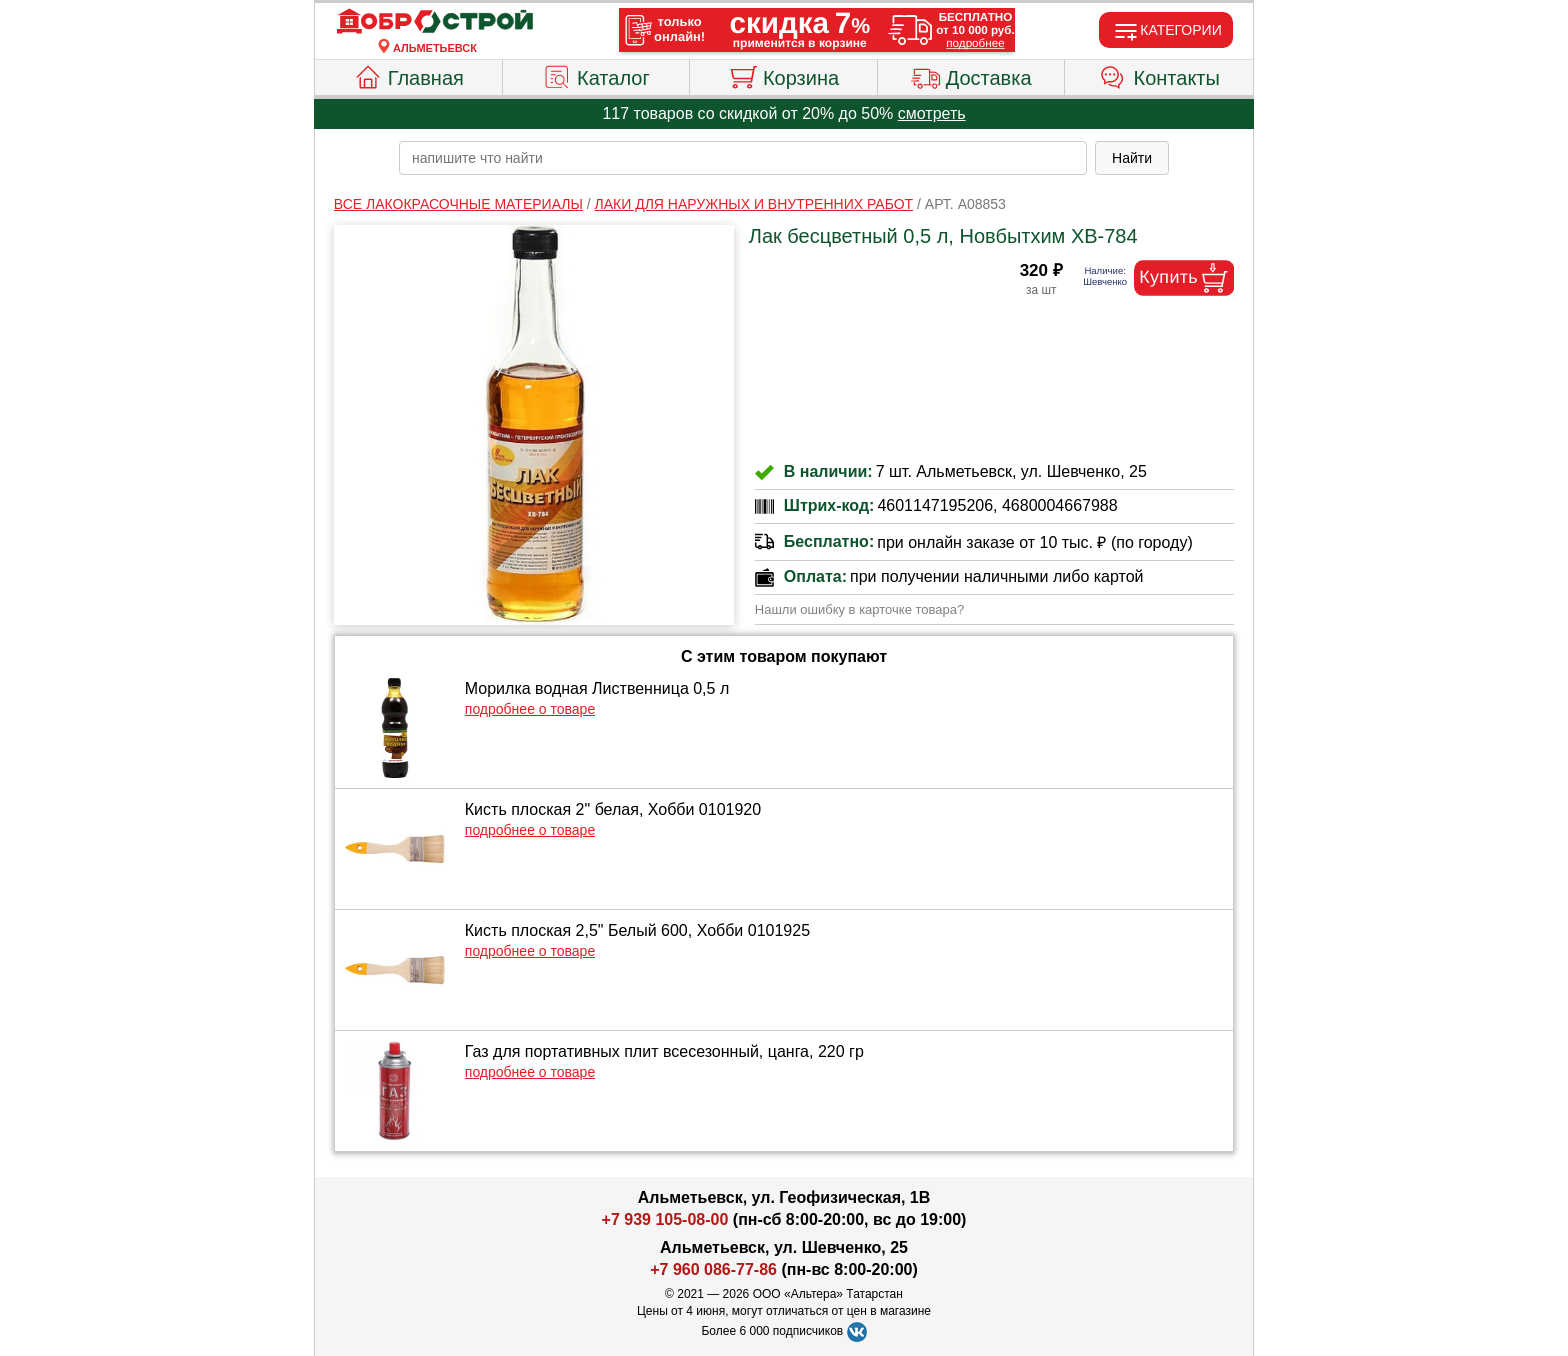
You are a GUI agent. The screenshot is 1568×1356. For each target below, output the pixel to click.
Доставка (971, 75)
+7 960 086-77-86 (713, 1269)
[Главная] (435, 22)
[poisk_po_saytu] (743, 158)
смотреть (932, 113)
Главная (408, 75)
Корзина (783, 75)
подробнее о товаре (530, 709)
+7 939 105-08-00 (665, 1219)
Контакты (1159, 75)
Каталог (596, 75)
